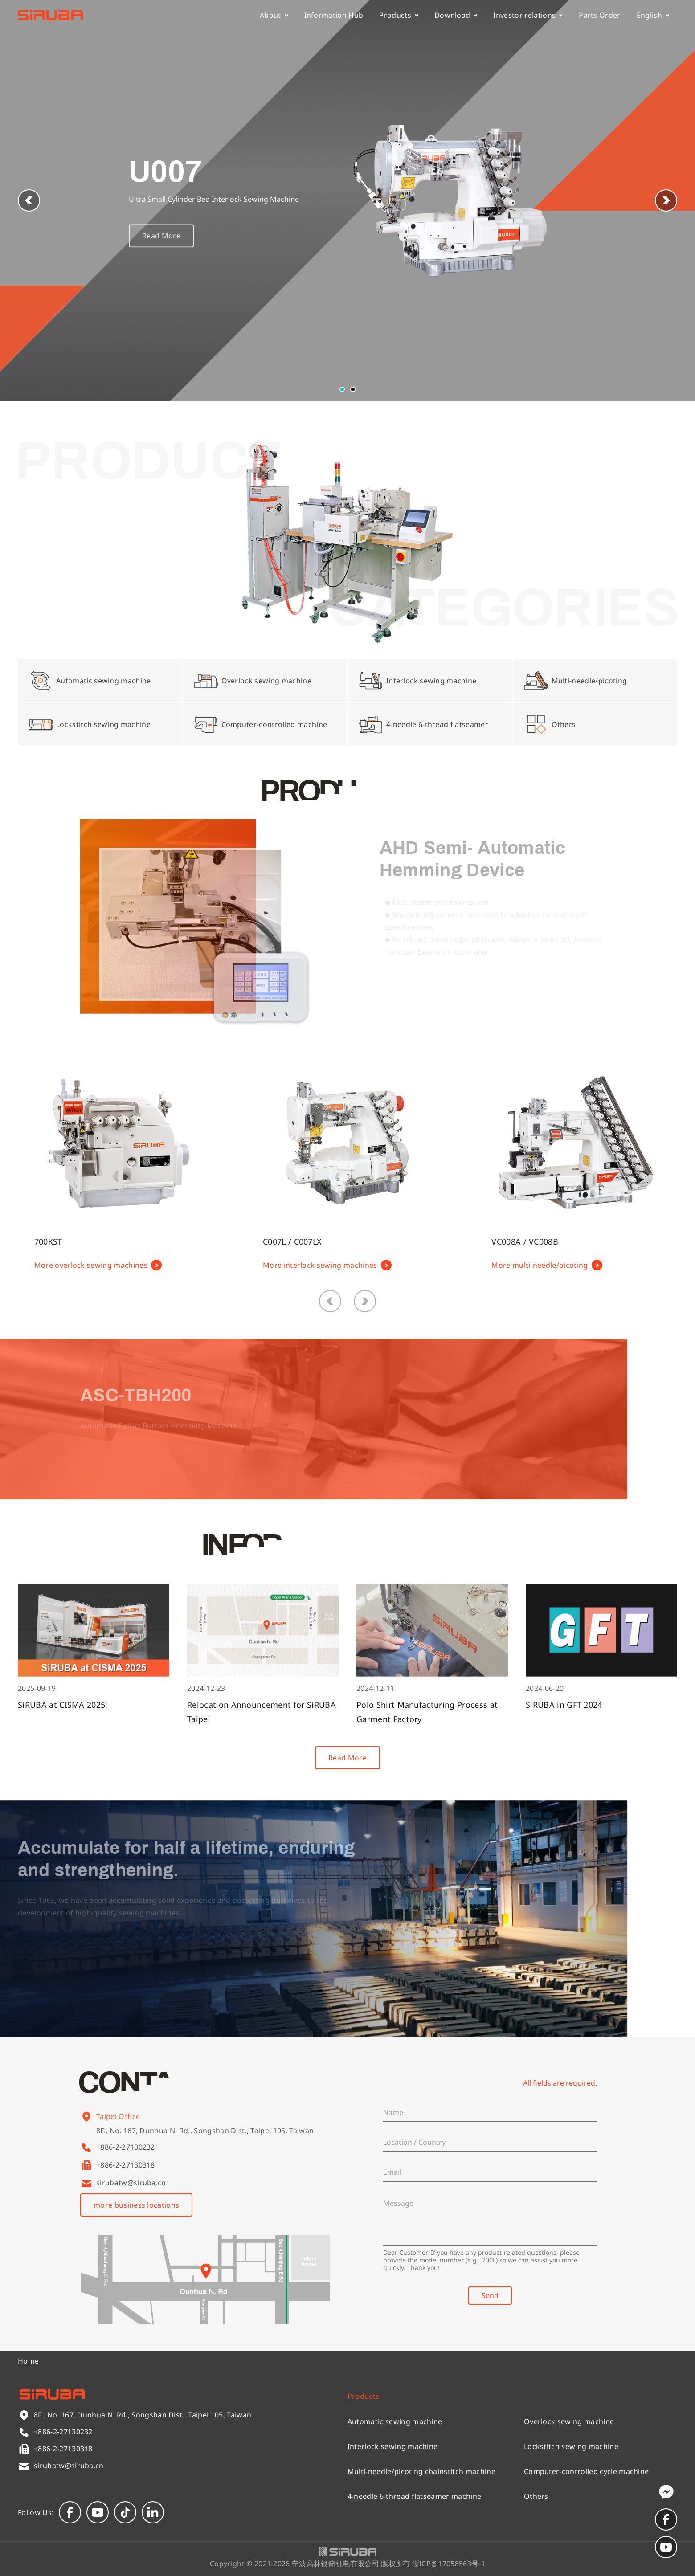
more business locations (136, 2205)
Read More (161, 248)
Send (490, 2295)
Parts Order (600, 15)
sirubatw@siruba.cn (131, 2183)
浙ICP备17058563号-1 (448, 2563)
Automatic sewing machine (395, 2421)
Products (398, 15)
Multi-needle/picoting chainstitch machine (421, 2471)
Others (536, 2496)
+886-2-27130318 (125, 2165)
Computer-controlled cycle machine (586, 2471)
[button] (666, 200)
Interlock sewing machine (393, 2446)
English (653, 15)
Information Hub (334, 15)
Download (456, 15)
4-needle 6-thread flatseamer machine (415, 2496)
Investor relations (528, 15)
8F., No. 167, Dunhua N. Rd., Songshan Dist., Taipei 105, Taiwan (205, 2141)
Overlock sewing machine (569, 2421)
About (274, 15)
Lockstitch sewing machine (571, 2446)
